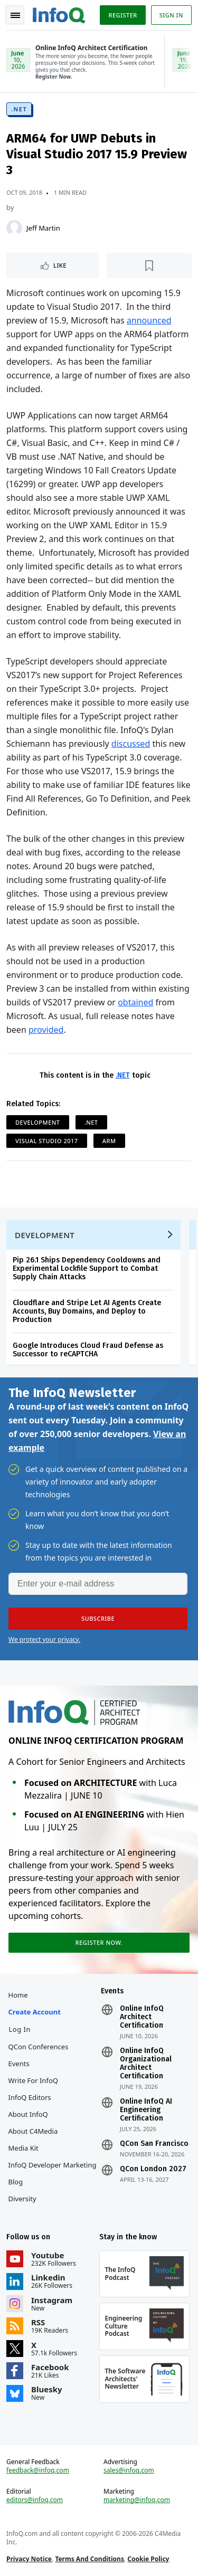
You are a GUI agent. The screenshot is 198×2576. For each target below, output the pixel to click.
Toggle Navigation (15, 15)
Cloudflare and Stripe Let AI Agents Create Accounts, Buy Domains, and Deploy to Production (87, 1311)
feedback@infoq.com (37, 2470)
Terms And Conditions (89, 2558)
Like (60, 265)
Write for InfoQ (33, 2080)
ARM (109, 1141)
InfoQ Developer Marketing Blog (52, 2173)
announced (149, 320)
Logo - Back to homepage (59, 13)
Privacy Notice (29, 2558)
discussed (130, 743)
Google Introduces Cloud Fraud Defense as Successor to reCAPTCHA (88, 1349)
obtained (135, 1002)
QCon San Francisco (154, 2144)
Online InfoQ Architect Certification (142, 2017)
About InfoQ (28, 2114)
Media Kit (23, 2148)
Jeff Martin (43, 228)
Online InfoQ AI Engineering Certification (146, 2110)
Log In (20, 2029)
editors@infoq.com (34, 2500)
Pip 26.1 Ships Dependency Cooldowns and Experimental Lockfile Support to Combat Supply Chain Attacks (87, 1268)
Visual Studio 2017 (46, 1141)
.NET (19, 109)
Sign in (171, 15)
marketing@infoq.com (136, 2500)
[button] (97, 1619)
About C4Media (33, 2131)
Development (37, 1122)
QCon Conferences (38, 2046)
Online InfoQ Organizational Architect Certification (146, 2063)
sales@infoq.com (128, 2470)
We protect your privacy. (44, 1639)
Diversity (22, 2198)
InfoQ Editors (29, 2097)
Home (18, 1995)
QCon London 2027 (153, 2169)
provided (46, 1029)
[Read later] (149, 265)
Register (122, 15)
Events (19, 2063)
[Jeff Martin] (14, 228)
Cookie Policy (148, 2558)
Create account (34, 2012)
